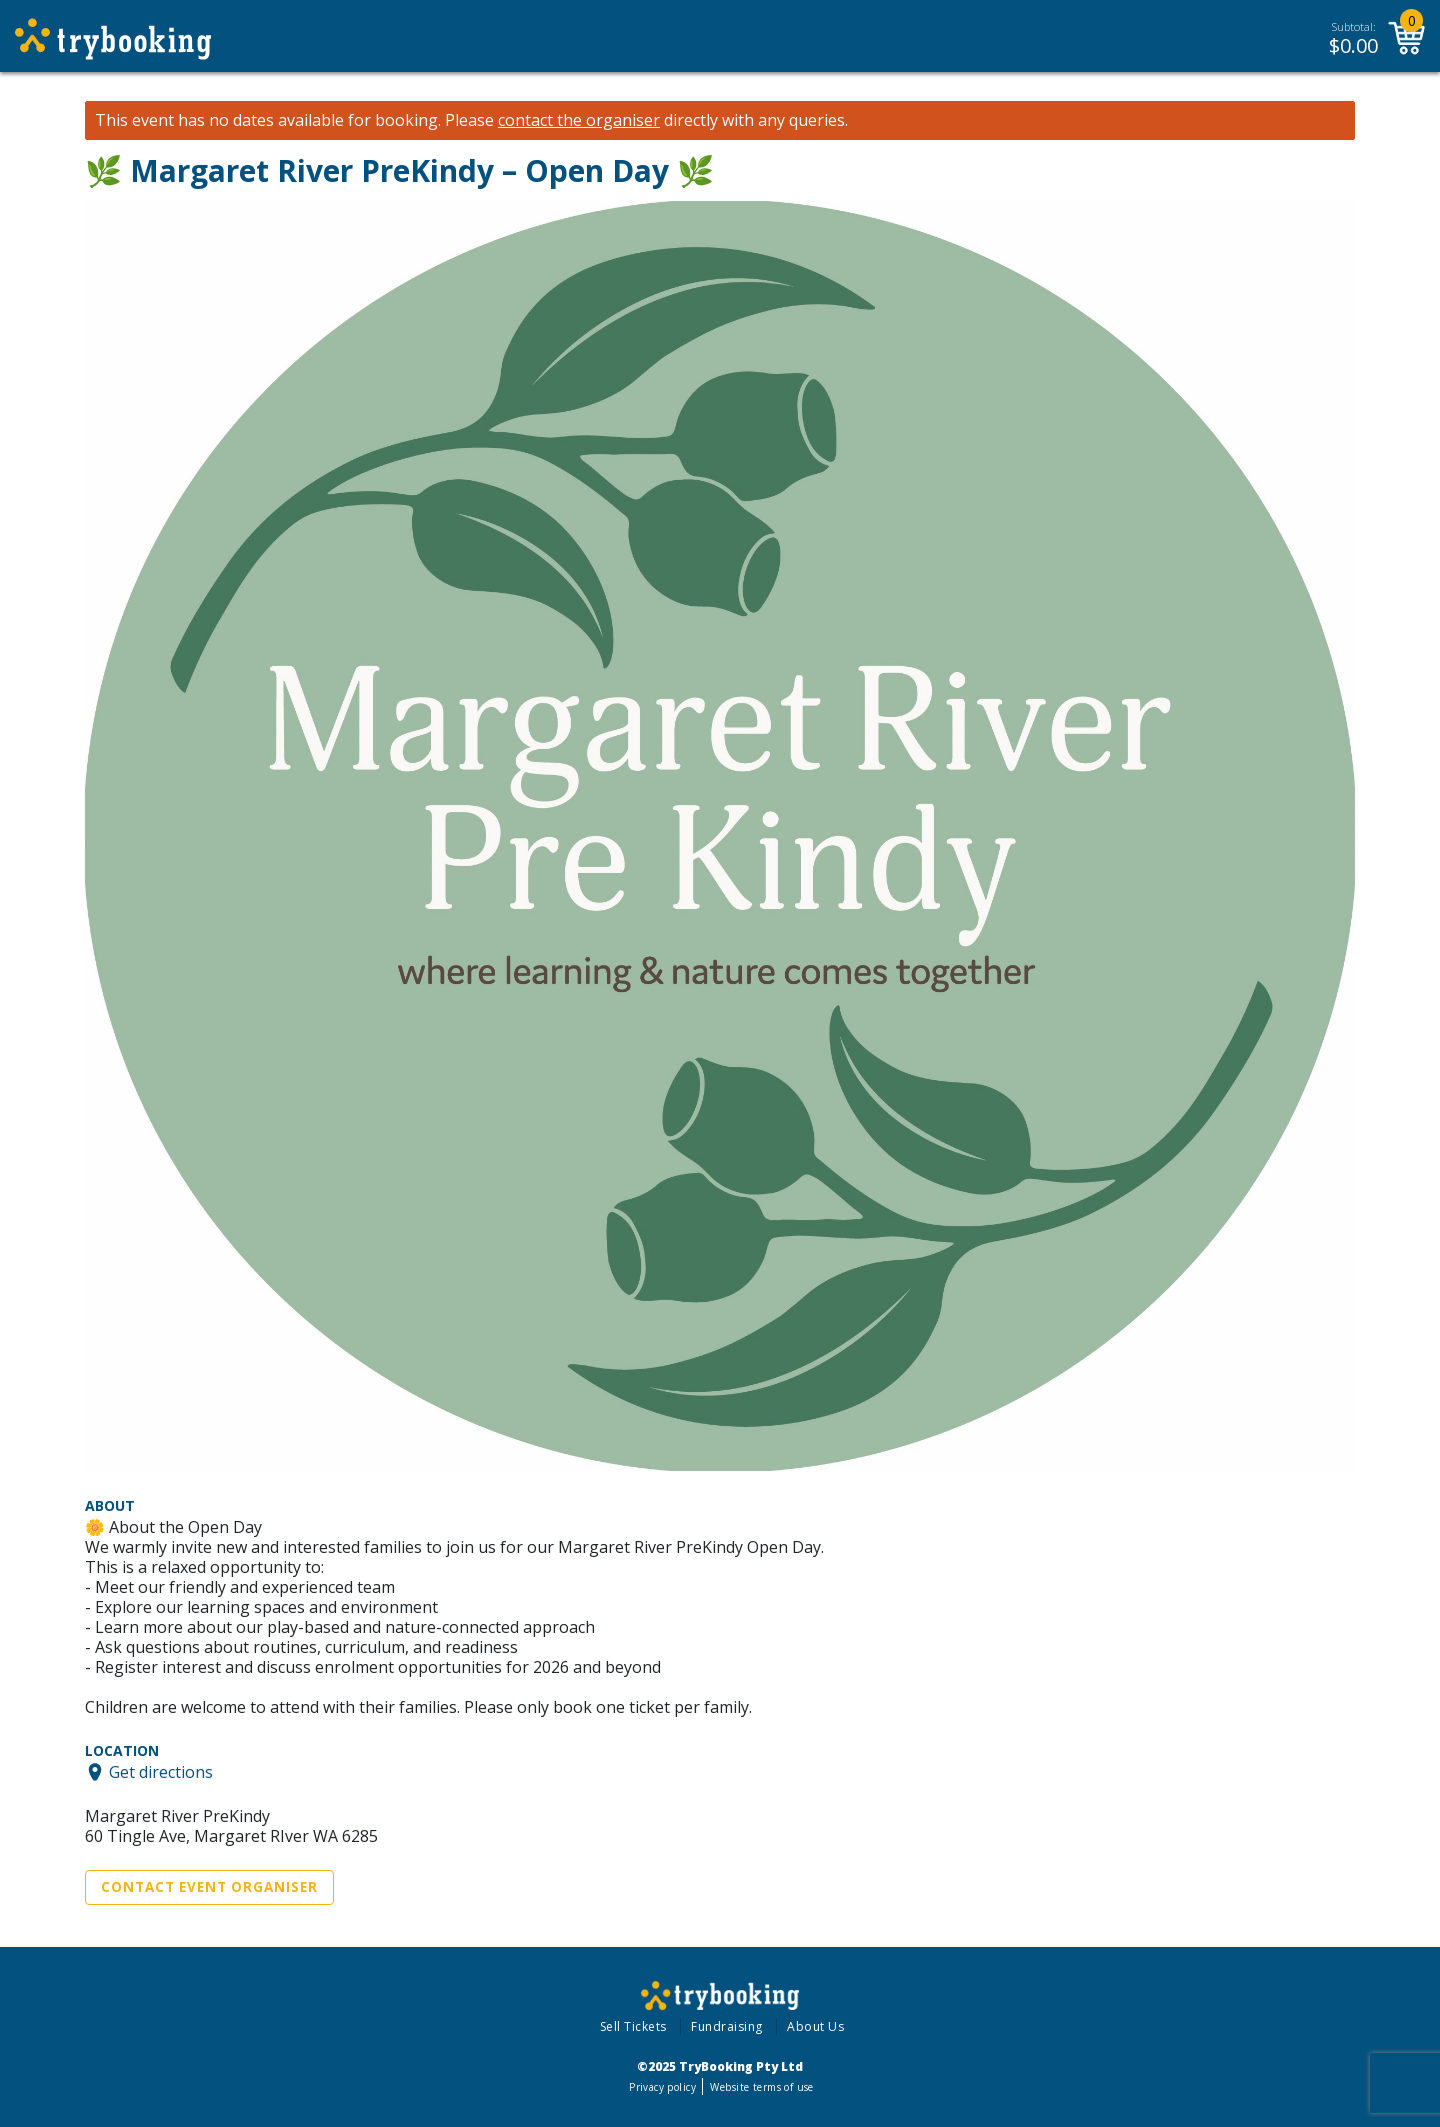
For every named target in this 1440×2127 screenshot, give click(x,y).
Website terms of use (761, 2087)
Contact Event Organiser (209, 1887)
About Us (815, 2026)
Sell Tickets (633, 2026)
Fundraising (727, 2026)
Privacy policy (662, 2087)
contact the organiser (579, 120)
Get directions (161, 1772)
